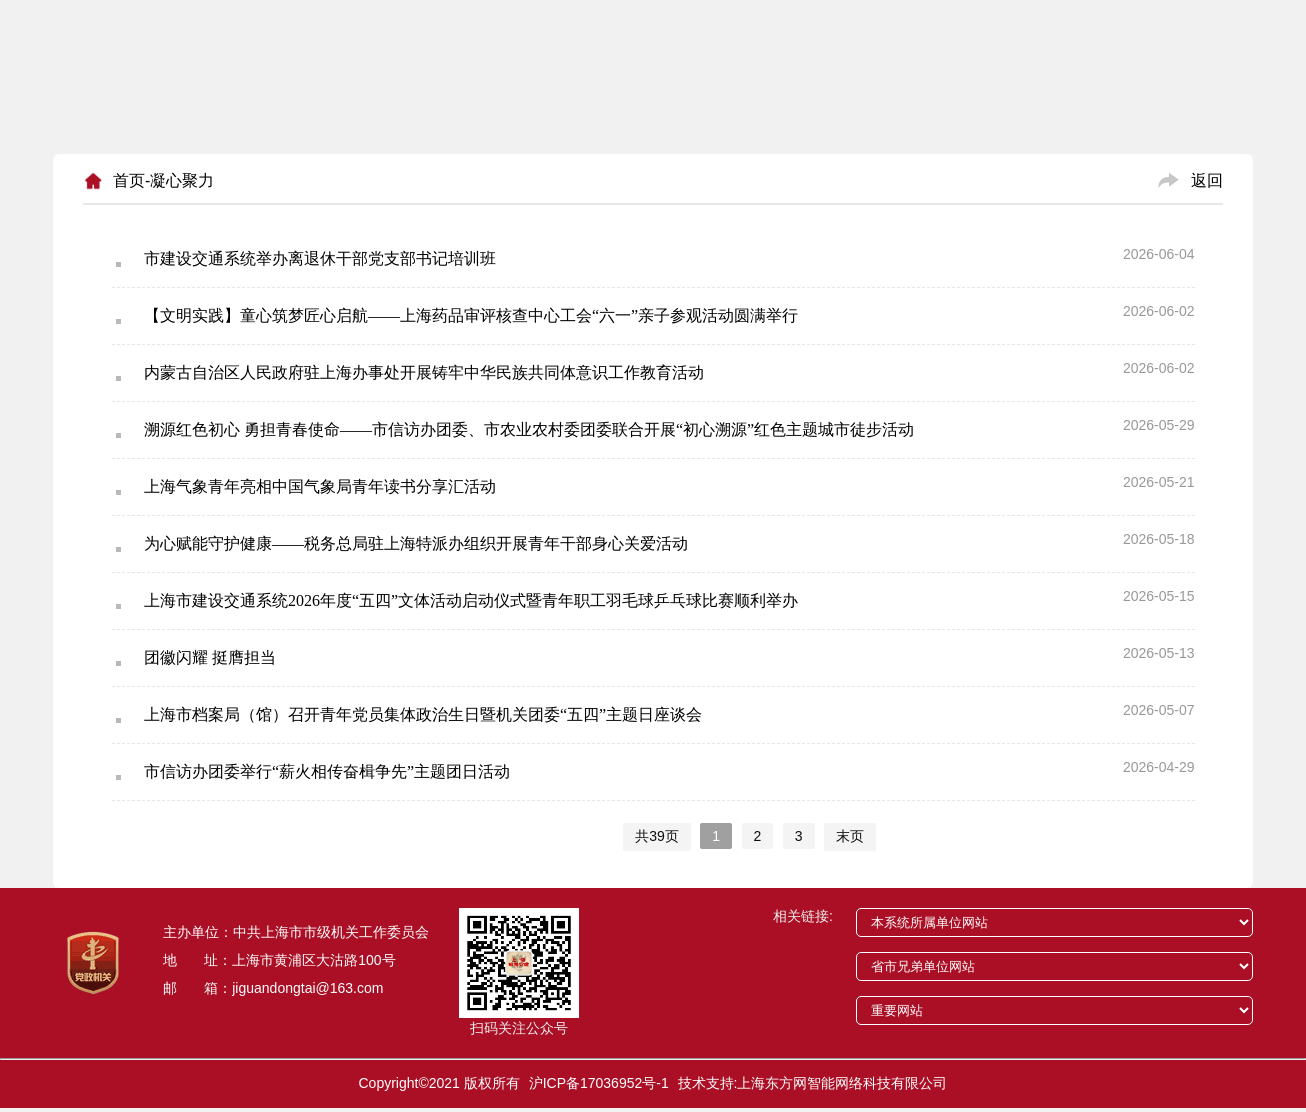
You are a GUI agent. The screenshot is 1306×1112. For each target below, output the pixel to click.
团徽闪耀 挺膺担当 (210, 657)
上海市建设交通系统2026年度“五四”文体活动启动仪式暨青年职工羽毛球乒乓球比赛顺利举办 (471, 600)
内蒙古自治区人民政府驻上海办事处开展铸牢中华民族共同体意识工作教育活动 (424, 372)
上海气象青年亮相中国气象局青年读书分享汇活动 (320, 486)
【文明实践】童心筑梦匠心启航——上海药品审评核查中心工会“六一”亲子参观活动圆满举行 (471, 315)
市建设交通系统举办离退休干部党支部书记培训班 (320, 258)
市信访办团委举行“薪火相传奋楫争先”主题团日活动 (327, 771)
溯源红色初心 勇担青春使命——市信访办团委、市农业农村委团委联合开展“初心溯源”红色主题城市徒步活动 (529, 429)
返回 (1207, 180)
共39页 (657, 836)
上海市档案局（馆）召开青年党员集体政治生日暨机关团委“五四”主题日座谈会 (423, 714)
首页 (129, 180)
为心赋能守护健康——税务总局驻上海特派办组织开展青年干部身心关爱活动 (416, 543)
